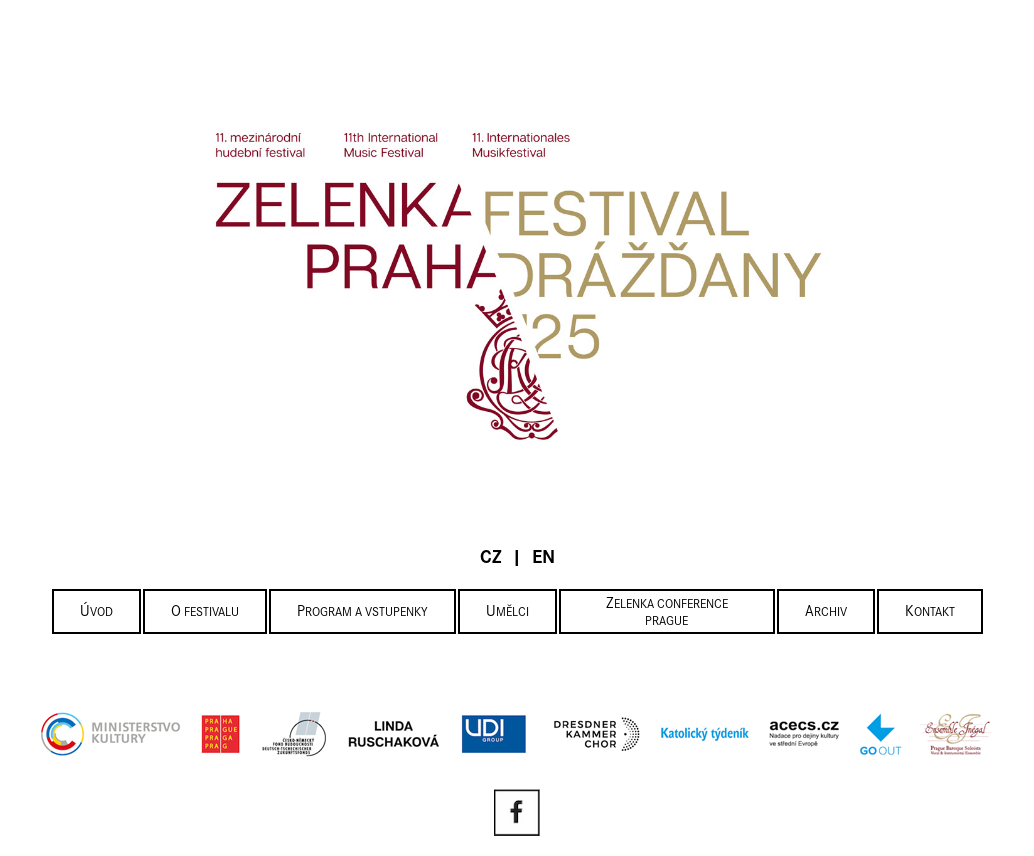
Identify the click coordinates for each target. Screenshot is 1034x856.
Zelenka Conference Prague (667, 613)
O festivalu (205, 612)
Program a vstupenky (362, 612)
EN (543, 558)
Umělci (507, 612)
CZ (491, 558)
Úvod (96, 612)
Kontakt (930, 612)
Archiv (826, 612)
